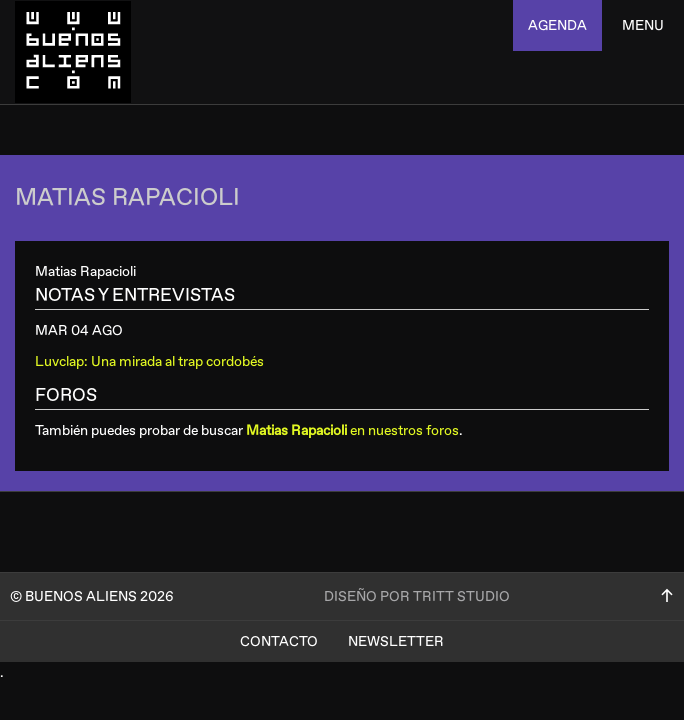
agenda (557, 25)
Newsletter (396, 641)
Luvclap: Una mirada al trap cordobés (149, 361)
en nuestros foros (352, 430)
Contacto (279, 641)
